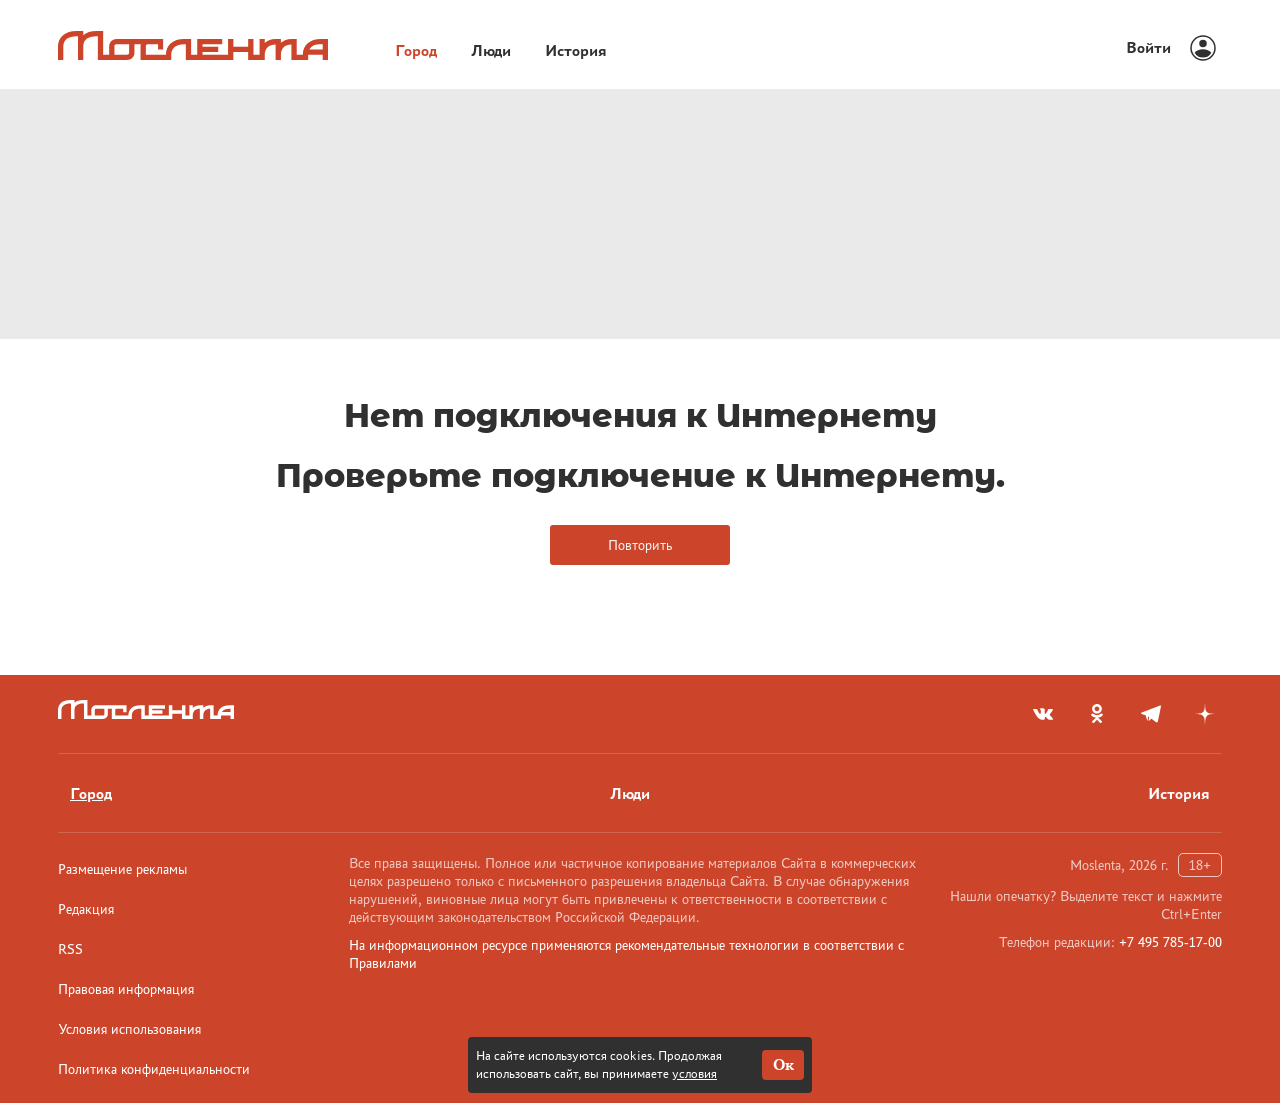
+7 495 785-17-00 (1170, 942)
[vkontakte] (1043, 714)
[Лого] (193, 45)
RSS (70, 949)
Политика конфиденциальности (154, 1069)
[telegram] (1151, 714)
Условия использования (129, 1029)
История (576, 50)
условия (694, 1073)
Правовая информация (126, 989)
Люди (491, 50)
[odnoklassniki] (1097, 714)
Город (416, 50)
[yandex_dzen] (1205, 714)
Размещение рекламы (122, 869)
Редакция (86, 909)
